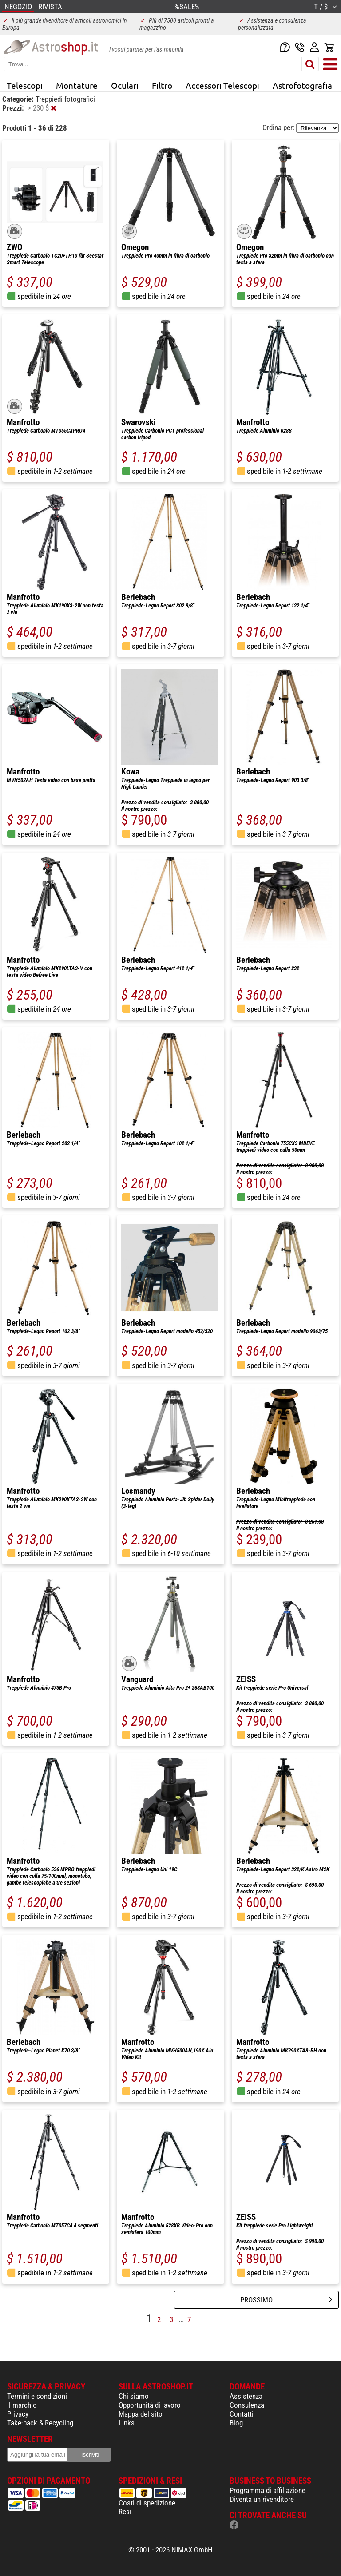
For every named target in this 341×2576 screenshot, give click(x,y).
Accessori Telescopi (222, 85)
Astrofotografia (302, 85)
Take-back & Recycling (40, 2422)
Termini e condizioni (37, 2396)
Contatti (242, 2413)
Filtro (162, 85)
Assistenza (246, 2396)
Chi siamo (134, 2396)
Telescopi (25, 85)
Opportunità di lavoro (150, 2405)
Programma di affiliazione (267, 2490)
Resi (125, 2511)
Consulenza (247, 2405)
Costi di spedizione (147, 2502)
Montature (77, 85)
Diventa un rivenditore (262, 2499)
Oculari (125, 85)
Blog (236, 2422)
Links (127, 2422)
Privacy (17, 2413)
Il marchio (22, 2405)
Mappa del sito (141, 2413)
